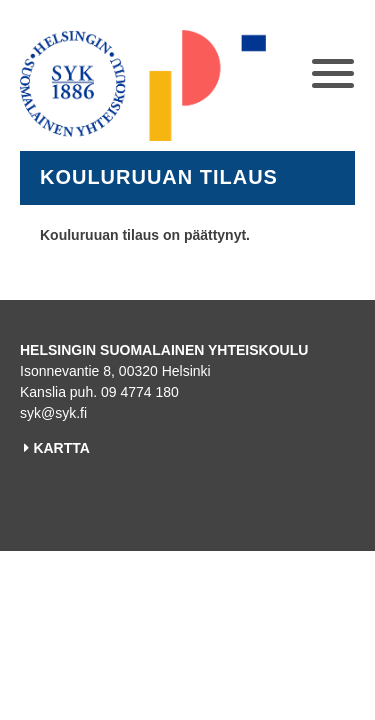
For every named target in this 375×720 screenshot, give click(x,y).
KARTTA (61, 448)
